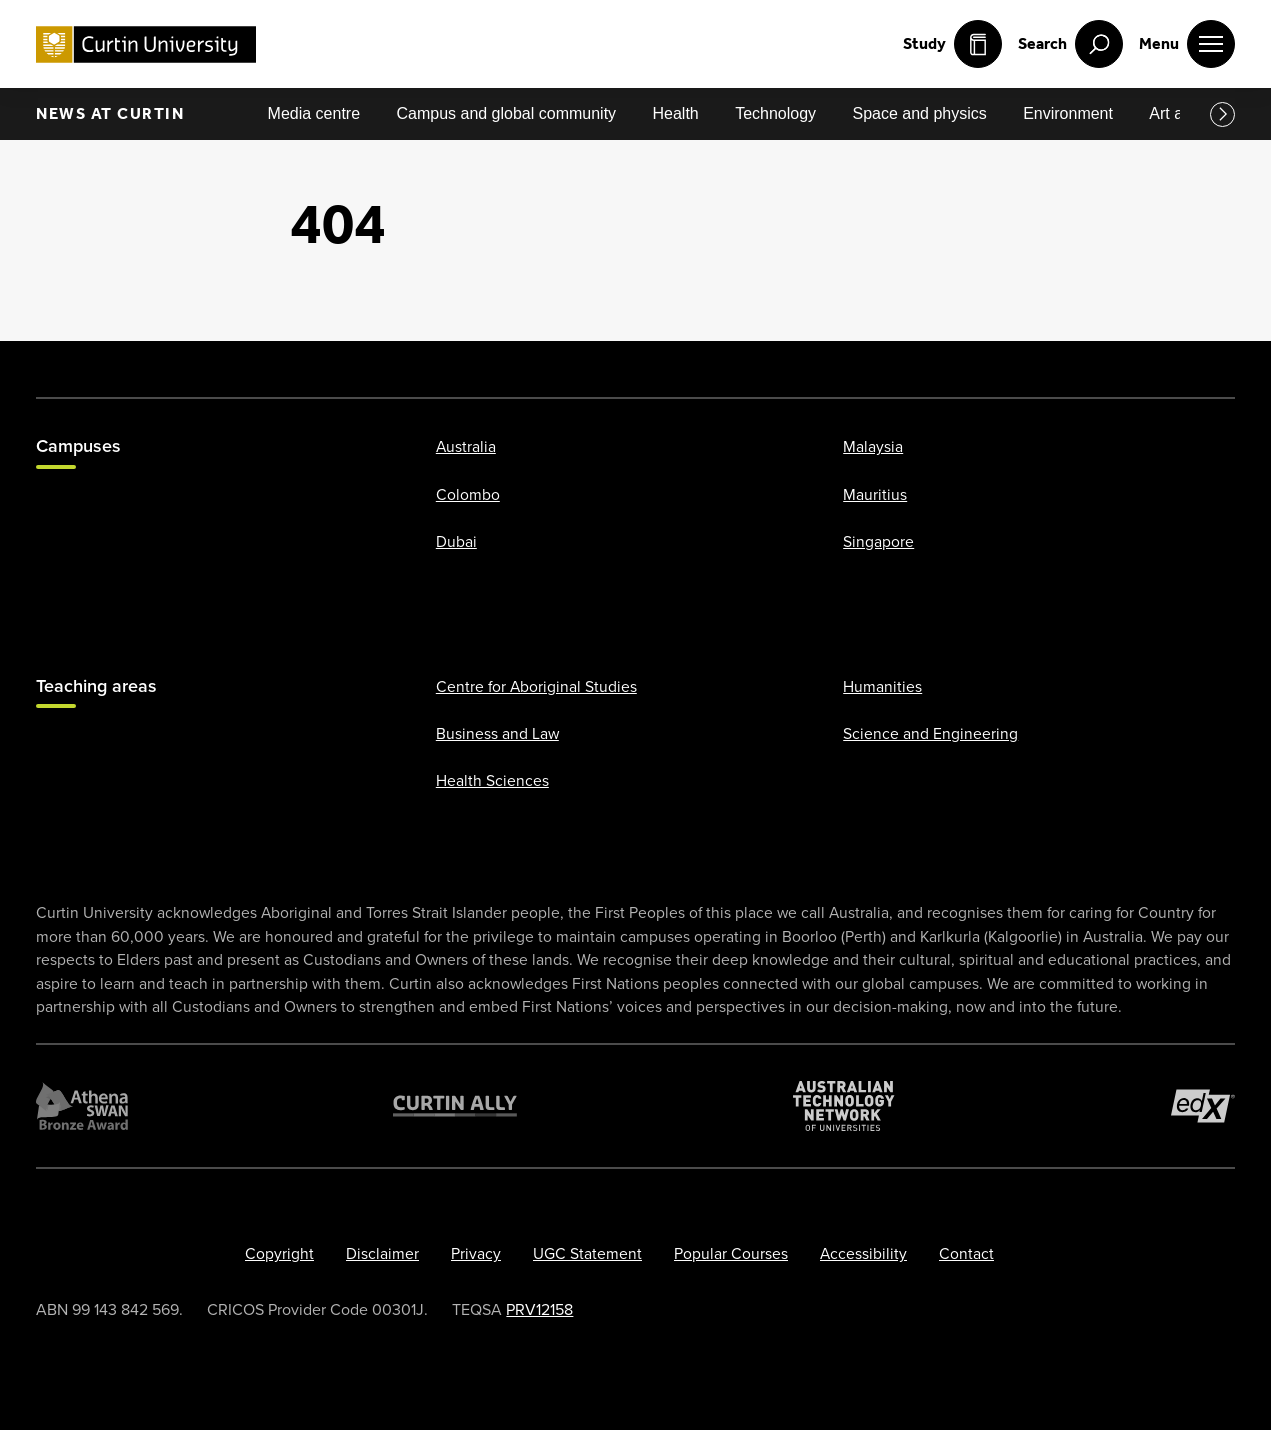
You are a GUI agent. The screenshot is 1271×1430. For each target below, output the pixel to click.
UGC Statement (587, 1253)
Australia (466, 446)
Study (952, 44)
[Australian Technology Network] (844, 1106)
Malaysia (873, 446)
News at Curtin (110, 113)
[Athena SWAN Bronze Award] (82, 1106)
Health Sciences (492, 780)
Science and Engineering (930, 733)
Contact (966, 1253)
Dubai (456, 541)
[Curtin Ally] (455, 1106)
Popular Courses (731, 1253)
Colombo (468, 494)
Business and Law (497, 733)
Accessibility (863, 1253)
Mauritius (875, 494)
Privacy (476, 1253)
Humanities (882, 686)
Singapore (878, 541)
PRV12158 (539, 1309)
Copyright (279, 1253)
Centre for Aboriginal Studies (536, 686)
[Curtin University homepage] (146, 44)
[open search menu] (1070, 44)
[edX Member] (1203, 1106)
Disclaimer (382, 1253)
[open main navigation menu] (1187, 44)
